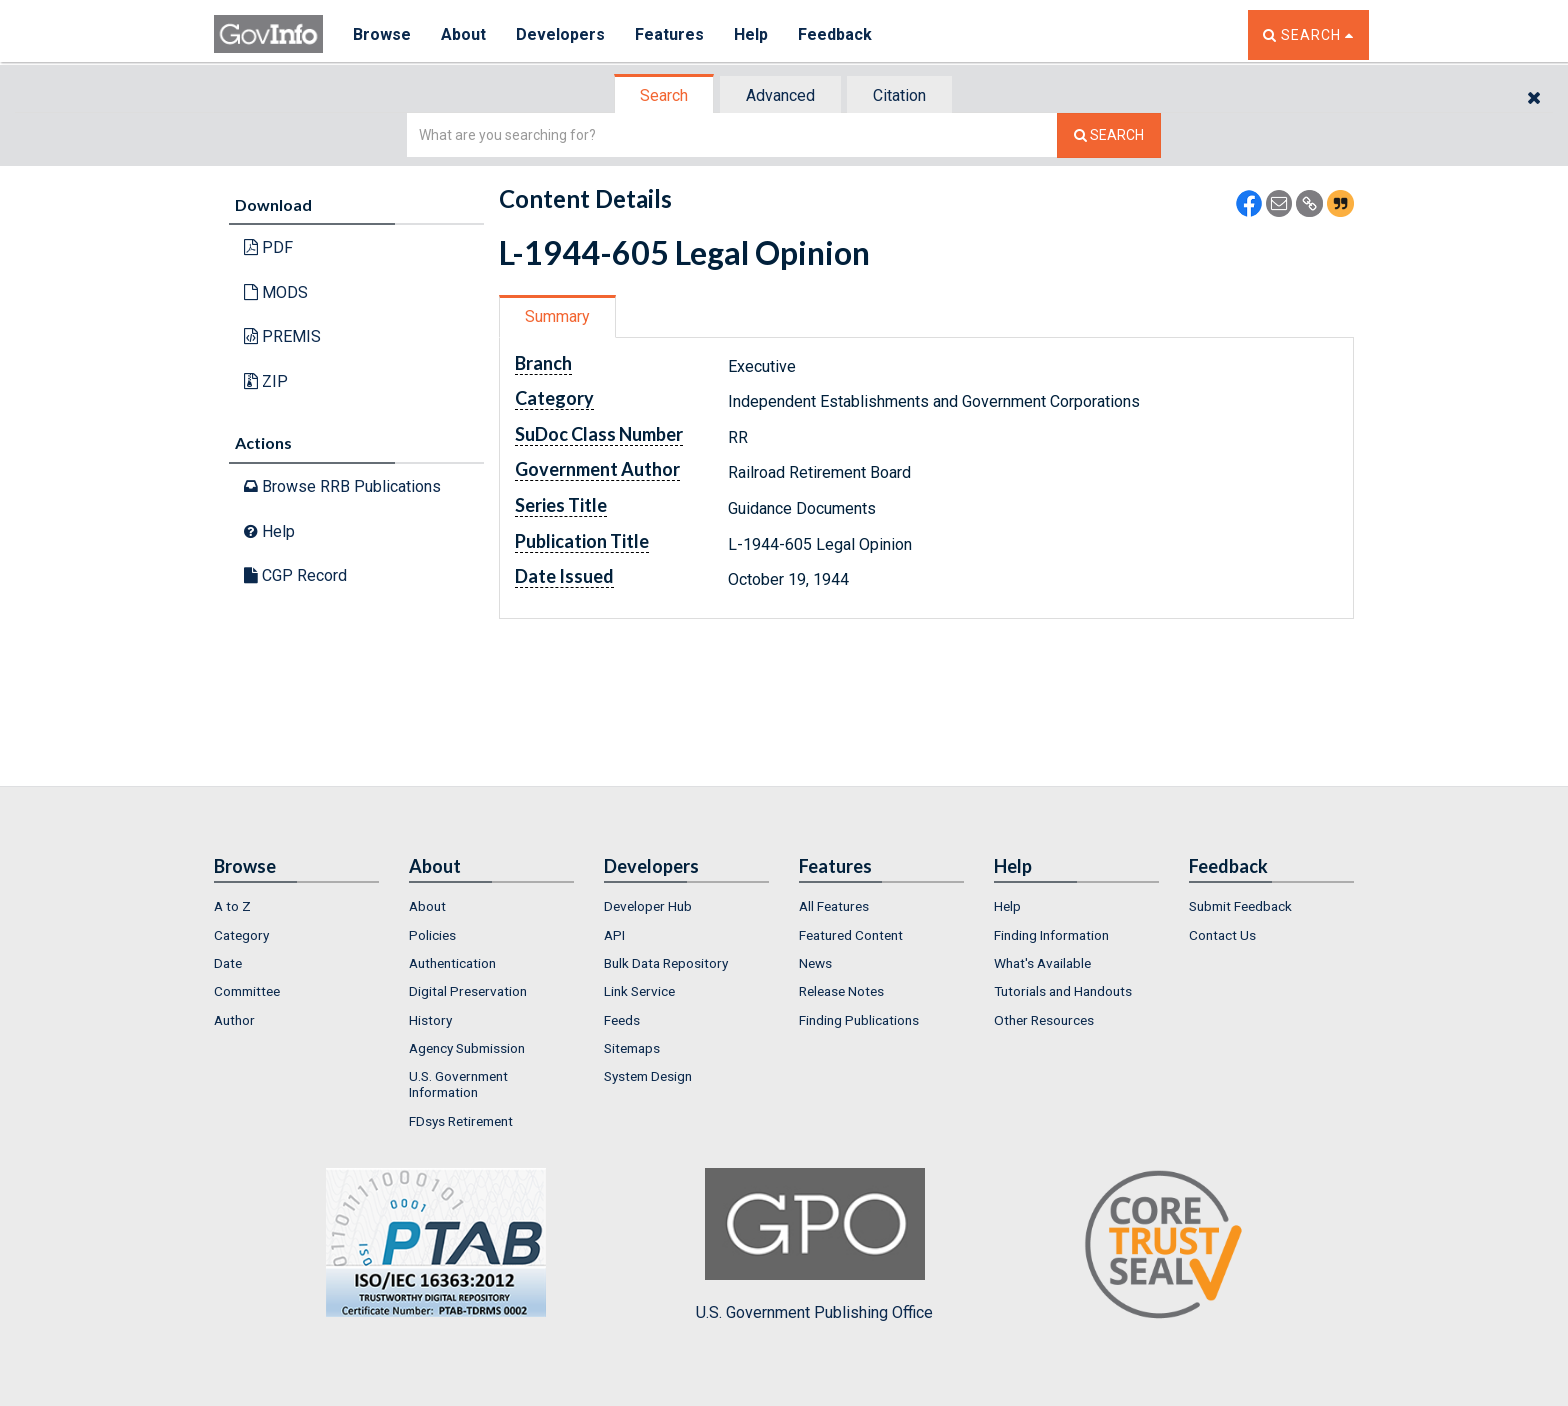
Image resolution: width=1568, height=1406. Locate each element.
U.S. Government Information (458, 1084)
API (614, 935)
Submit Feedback (1240, 906)
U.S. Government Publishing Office (814, 1245)
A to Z (232, 906)
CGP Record (295, 575)
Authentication (452, 963)
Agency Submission (467, 1048)
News (815, 963)
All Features (834, 906)
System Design (648, 1076)
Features (669, 34)
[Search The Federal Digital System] (1109, 135)
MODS (276, 292)
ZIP (266, 381)
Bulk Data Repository (666, 963)
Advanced (780, 95)
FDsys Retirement (461, 1121)
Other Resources (1044, 1020)
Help (751, 34)
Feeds (622, 1020)
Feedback (835, 34)
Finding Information (1051, 935)
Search (664, 95)
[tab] (665, 95)
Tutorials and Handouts (1063, 991)
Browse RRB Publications (342, 486)
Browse (382, 34)
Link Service (639, 991)
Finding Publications (859, 1020)
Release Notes (841, 991)
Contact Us (1222, 935)
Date (228, 963)
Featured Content (851, 935)
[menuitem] (296, 906)
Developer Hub (648, 906)
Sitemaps (632, 1048)
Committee (247, 991)
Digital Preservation (468, 991)
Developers (560, 34)
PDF (268, 247)
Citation (899, 95)
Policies (432, 935)
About (463, 34)
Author (234, 1020)
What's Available (1042, 963)
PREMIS (282, 336)
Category (241, 935)
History (430, 1020)
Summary (557, 316)
